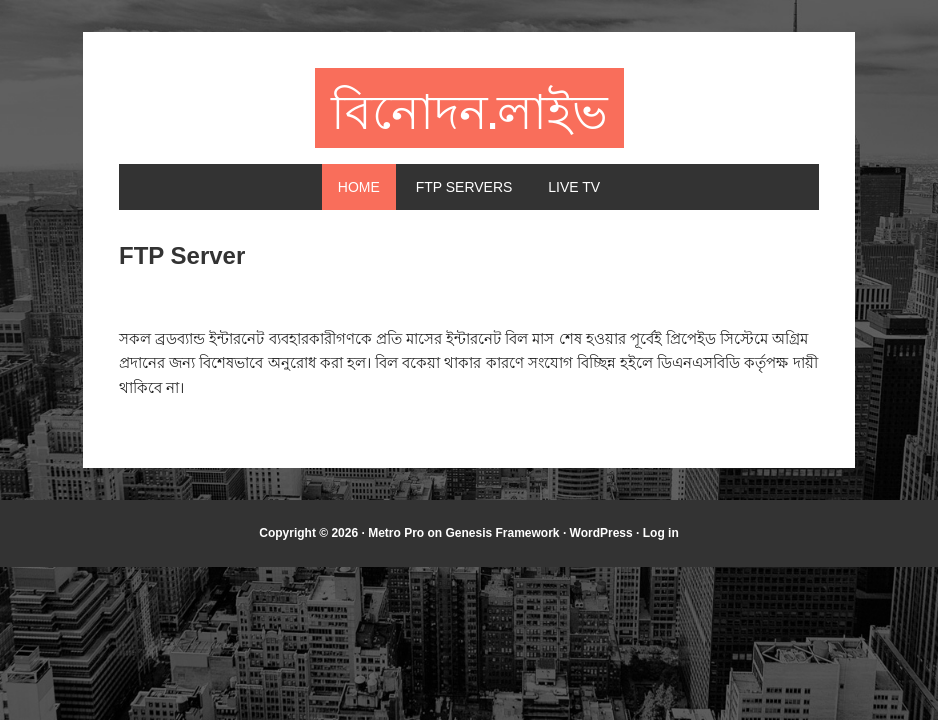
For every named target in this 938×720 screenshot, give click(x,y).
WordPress (601, 533)
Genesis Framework (502, 533)
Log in (661, 533)
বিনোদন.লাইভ (469, 107)
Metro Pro (396, 533)
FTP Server (182, 255)
